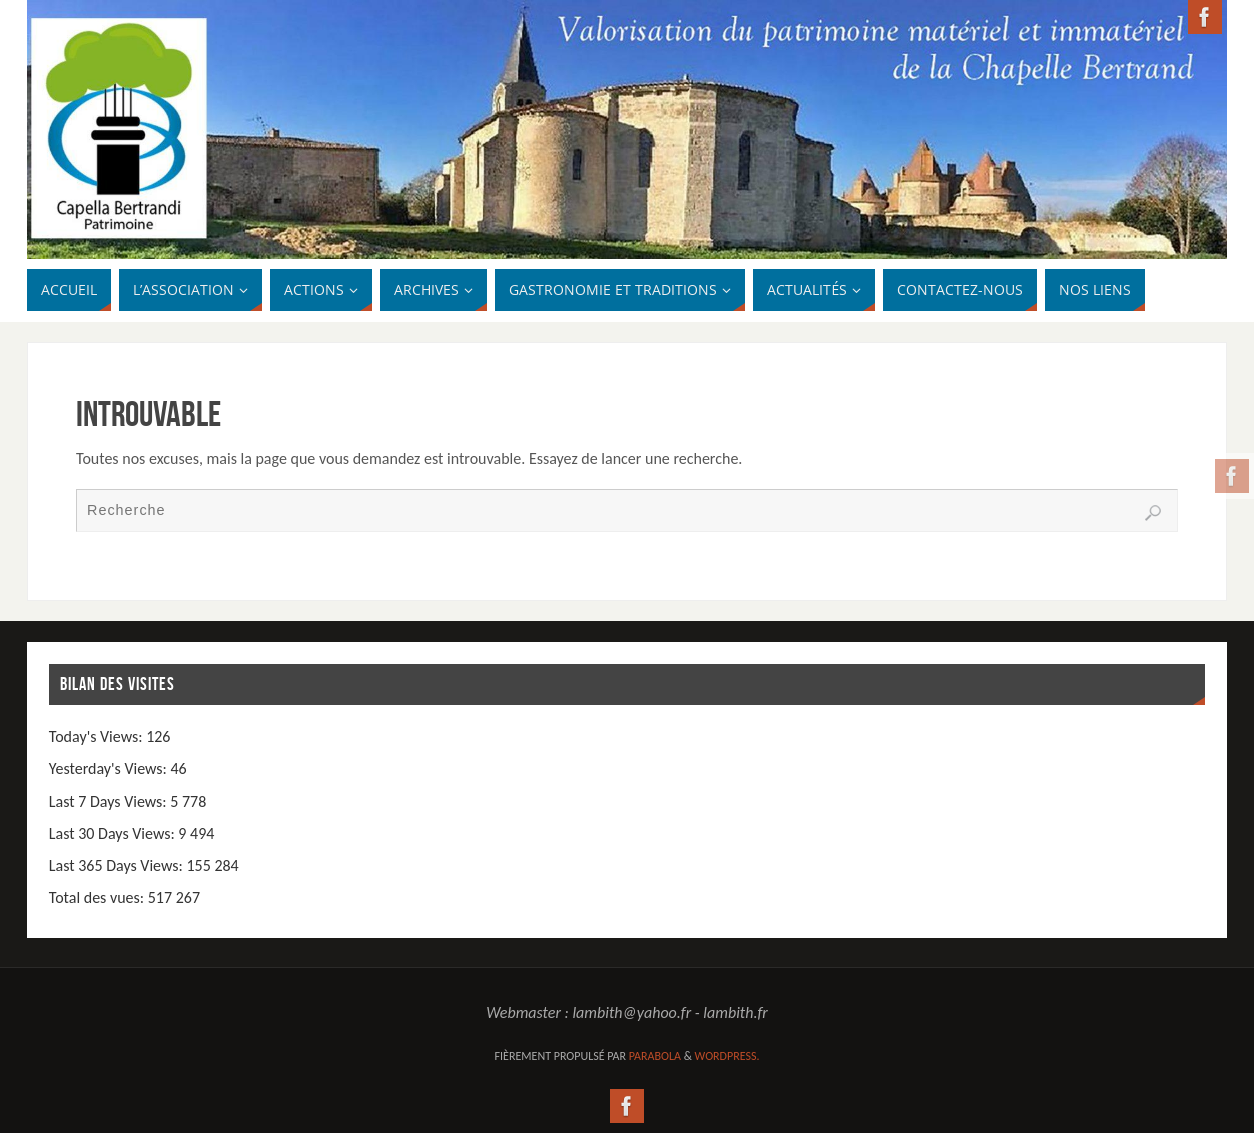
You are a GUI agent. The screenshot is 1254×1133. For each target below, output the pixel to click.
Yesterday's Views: (110, 768)
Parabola (655, 1056)
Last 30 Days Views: (114, 833)
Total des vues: (98, 897)
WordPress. (727, 1056)
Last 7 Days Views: (109, 801)
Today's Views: (97, 736)
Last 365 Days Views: (118, 865)
